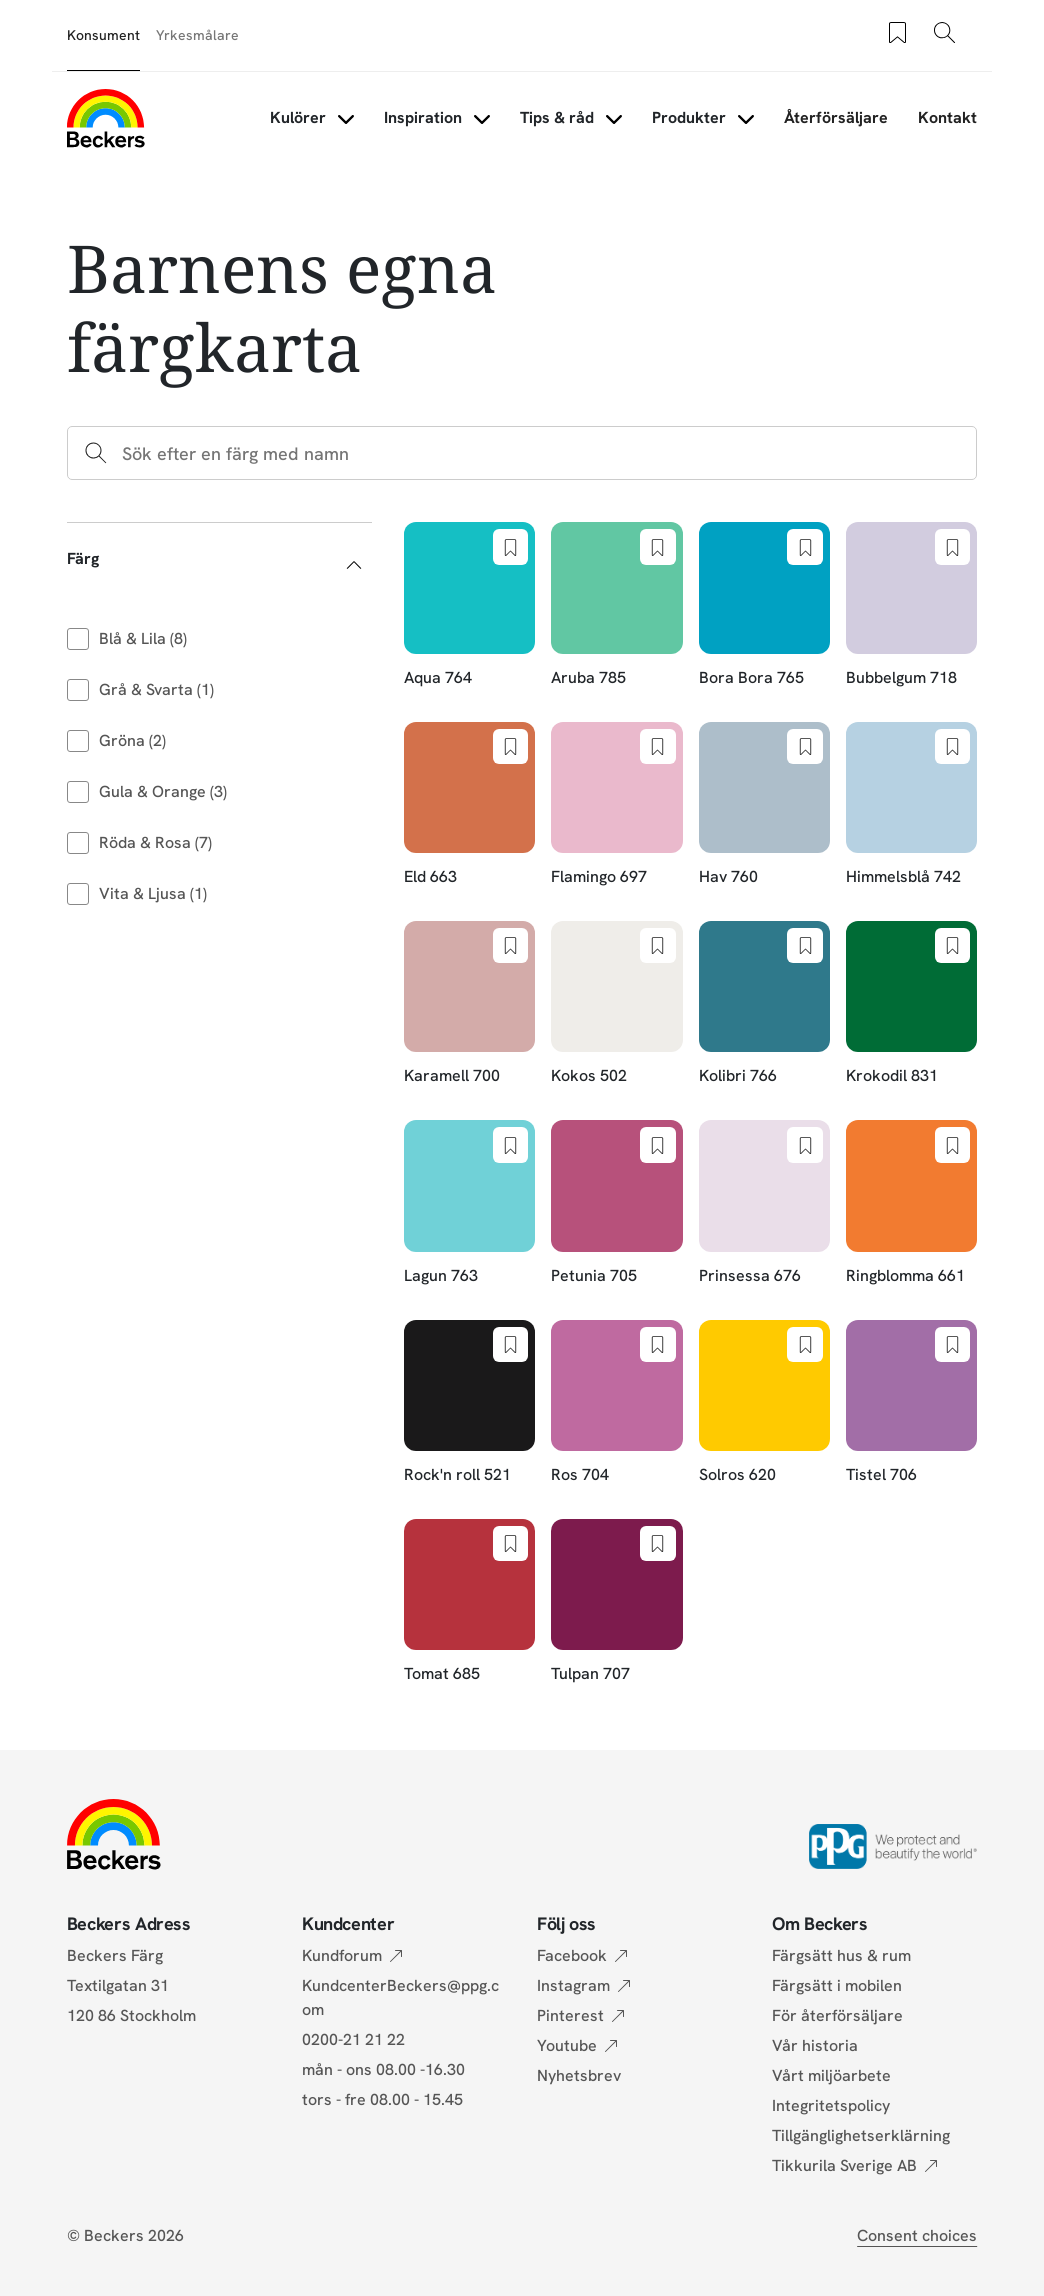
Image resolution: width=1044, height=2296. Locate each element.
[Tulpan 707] (616, 1602)
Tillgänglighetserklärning (861, 2135)
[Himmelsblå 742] (911, 805)
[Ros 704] (616, 1403)
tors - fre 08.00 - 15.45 (382, 2099)
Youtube (567, 2045)
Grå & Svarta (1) (156, 689)
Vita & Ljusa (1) (153, 893)
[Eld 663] (469, 805)
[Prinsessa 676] (764, 1203)
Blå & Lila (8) (143, 638)
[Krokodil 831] (911, 1004)
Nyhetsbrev (579, 2075)
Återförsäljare (836, 117)
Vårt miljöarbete (831, 2075)
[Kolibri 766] (764, 1004)
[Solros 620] (764, 1403)
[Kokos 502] (616, 1004)
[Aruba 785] (616, 605)
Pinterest (570, 2015)
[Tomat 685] (469, 1602)
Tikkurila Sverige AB (844, 2165)
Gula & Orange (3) (163, 791)
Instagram (573, 1985)
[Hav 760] (764, 805)
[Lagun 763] (469, 1203)
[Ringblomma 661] (911, 1203)
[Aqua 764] (469, 605)
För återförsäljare (837, 2015)
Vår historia (815, 2045)
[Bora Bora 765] (764, 605)
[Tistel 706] (911, 1403)
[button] (219, 558)
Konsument (103, 35)
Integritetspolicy (831, 2105)
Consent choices (917, 2235)
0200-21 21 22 (353, 2039)
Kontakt (947, 117)
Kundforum (342, 1955)
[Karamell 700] (469, 1004)
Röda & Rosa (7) (155, 842)
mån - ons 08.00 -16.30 (383, 2069)
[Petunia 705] (616, 1203)
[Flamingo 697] (616, 805)
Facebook (572, 1955)
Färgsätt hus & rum (841, 1955)
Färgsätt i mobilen (837, 1985)
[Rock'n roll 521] (469, 1403)
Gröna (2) (132, 740)
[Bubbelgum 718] (911, 605)
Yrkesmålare (197, 35)
